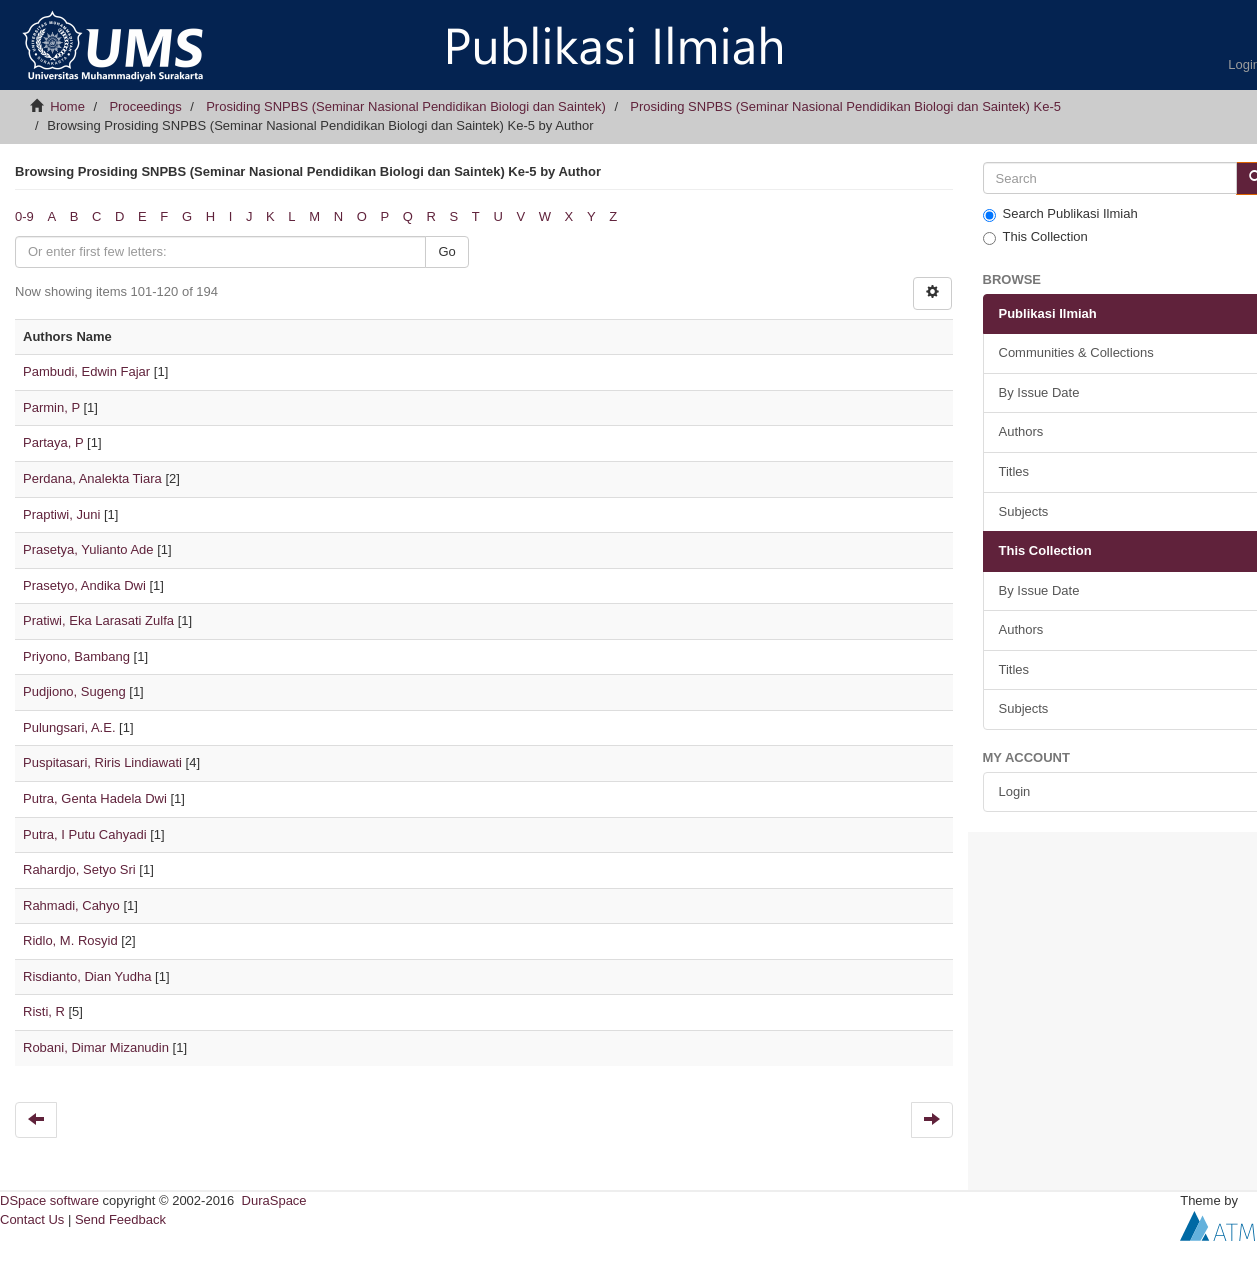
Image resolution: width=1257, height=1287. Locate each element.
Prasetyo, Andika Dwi (84, 585)
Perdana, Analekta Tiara (92, 478)
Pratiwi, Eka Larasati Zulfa (98, 620)
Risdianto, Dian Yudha (87, 976)
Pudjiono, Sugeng (74, 691)
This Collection (1035, 237)
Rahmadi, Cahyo (71, 905)
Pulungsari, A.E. (69, 727)
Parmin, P (51, 407)
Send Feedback (120, 1219)
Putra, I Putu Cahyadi (85, 834)
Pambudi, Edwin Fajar (86, 371)
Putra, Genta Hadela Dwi (95, 798)
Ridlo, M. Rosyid (70, 940)
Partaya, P (53, 442)
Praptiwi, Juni (61, 514)
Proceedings (145, 106)
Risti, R (44, 1011)
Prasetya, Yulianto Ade (88, 549)
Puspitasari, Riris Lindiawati (102, 762)
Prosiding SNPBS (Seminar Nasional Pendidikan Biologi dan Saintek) (406, 106)
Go (446, 251)
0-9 (24, 216)
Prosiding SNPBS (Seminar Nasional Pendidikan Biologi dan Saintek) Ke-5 (845, 106)
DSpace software (49, 1200)
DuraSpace (274, 1200)
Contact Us (32, 1219)
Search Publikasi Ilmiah (1060, 214)
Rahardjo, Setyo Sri (79, 869)
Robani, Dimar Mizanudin (96, 1047)
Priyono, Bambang (76, 656)
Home (67, 106)
